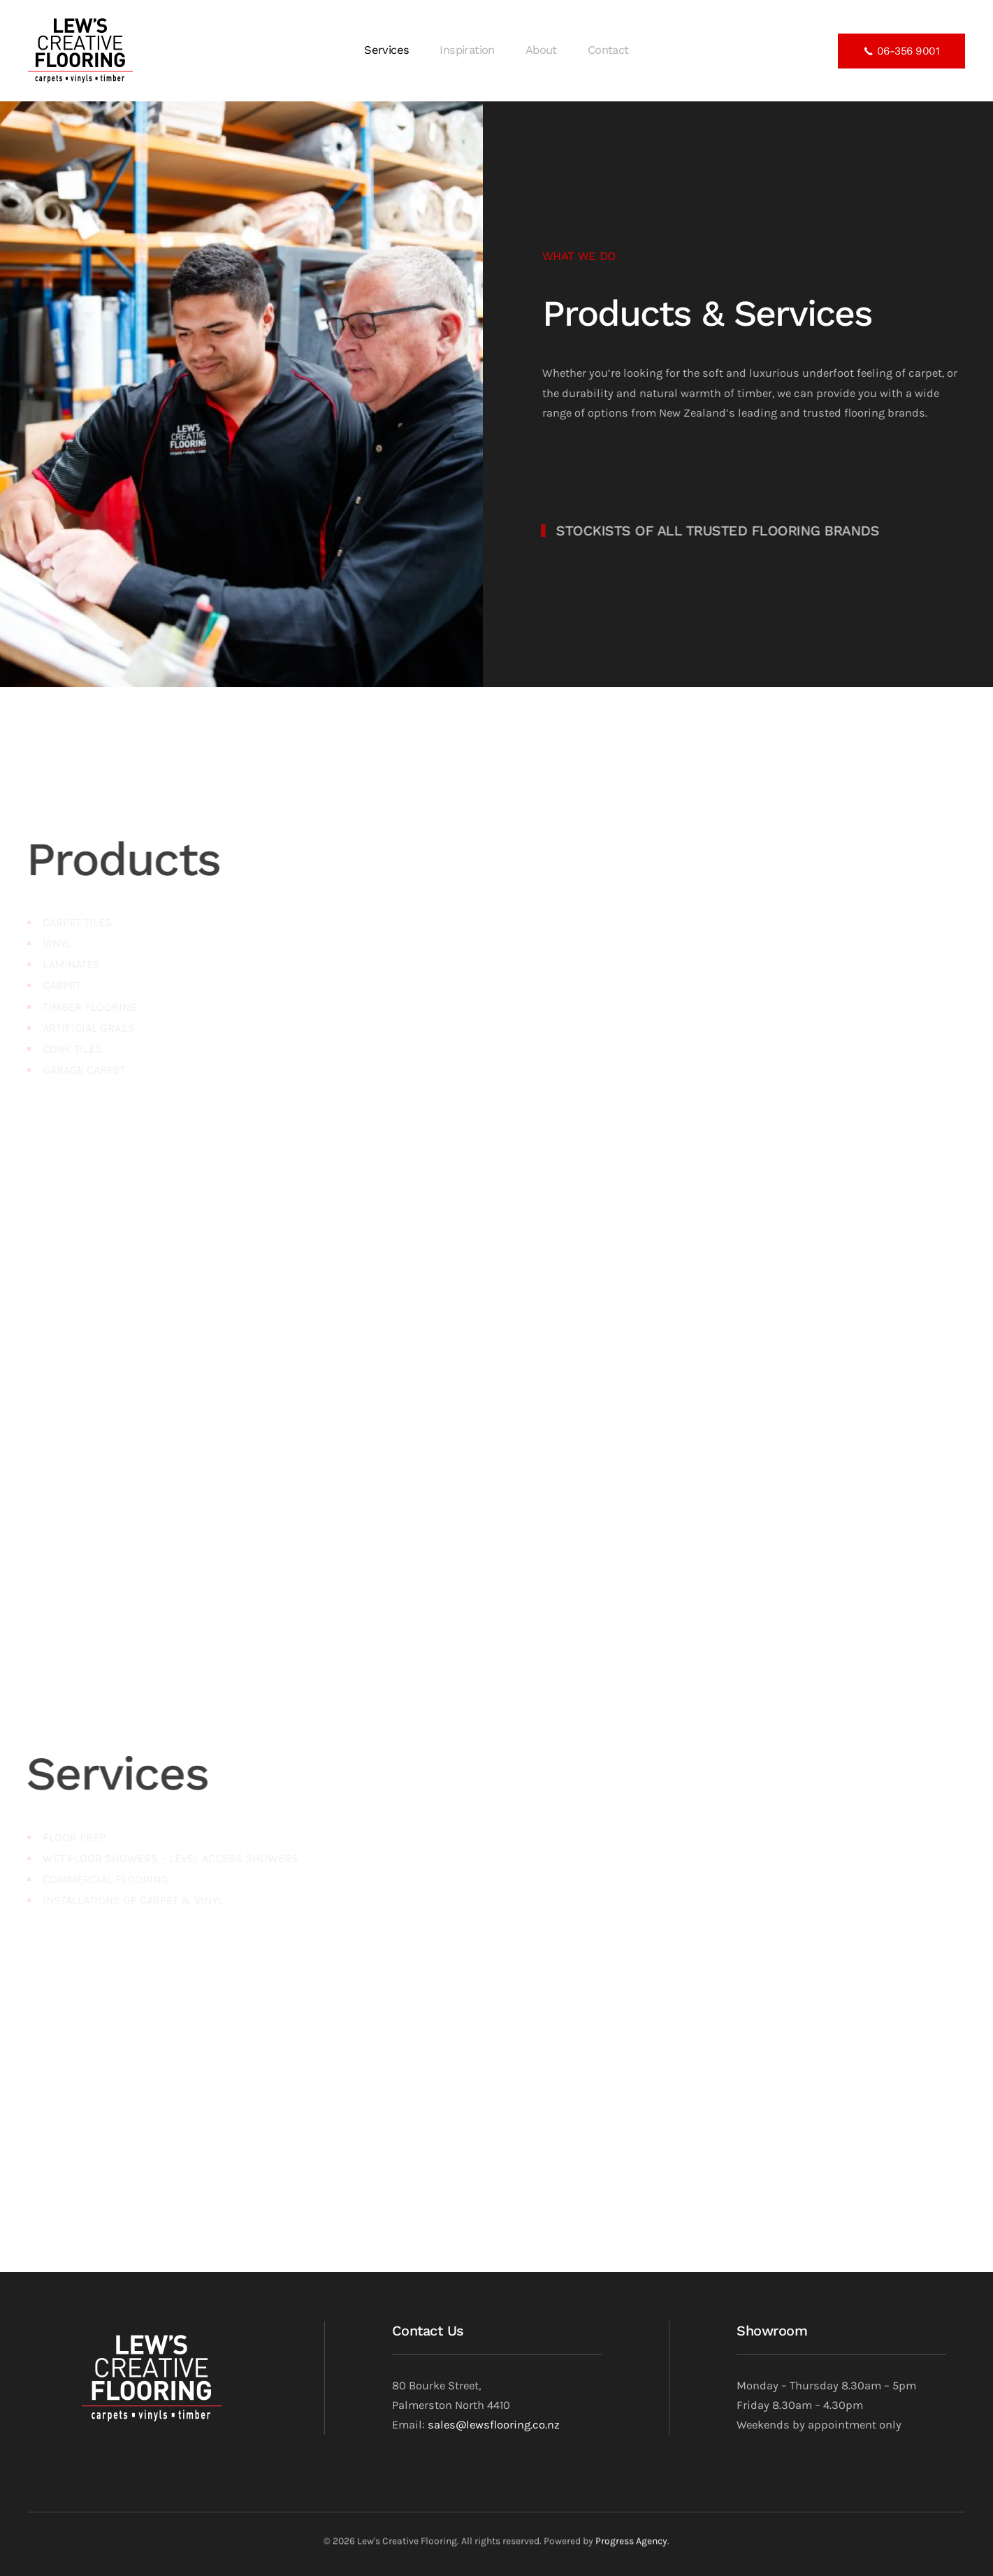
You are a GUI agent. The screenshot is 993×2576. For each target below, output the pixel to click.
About (541, 50)
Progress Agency (631, 2544)
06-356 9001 (901, 52)
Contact (608, 50)
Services (386, 50)
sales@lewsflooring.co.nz (494, 2424)
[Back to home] (83, 50)
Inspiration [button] (467, 50)
